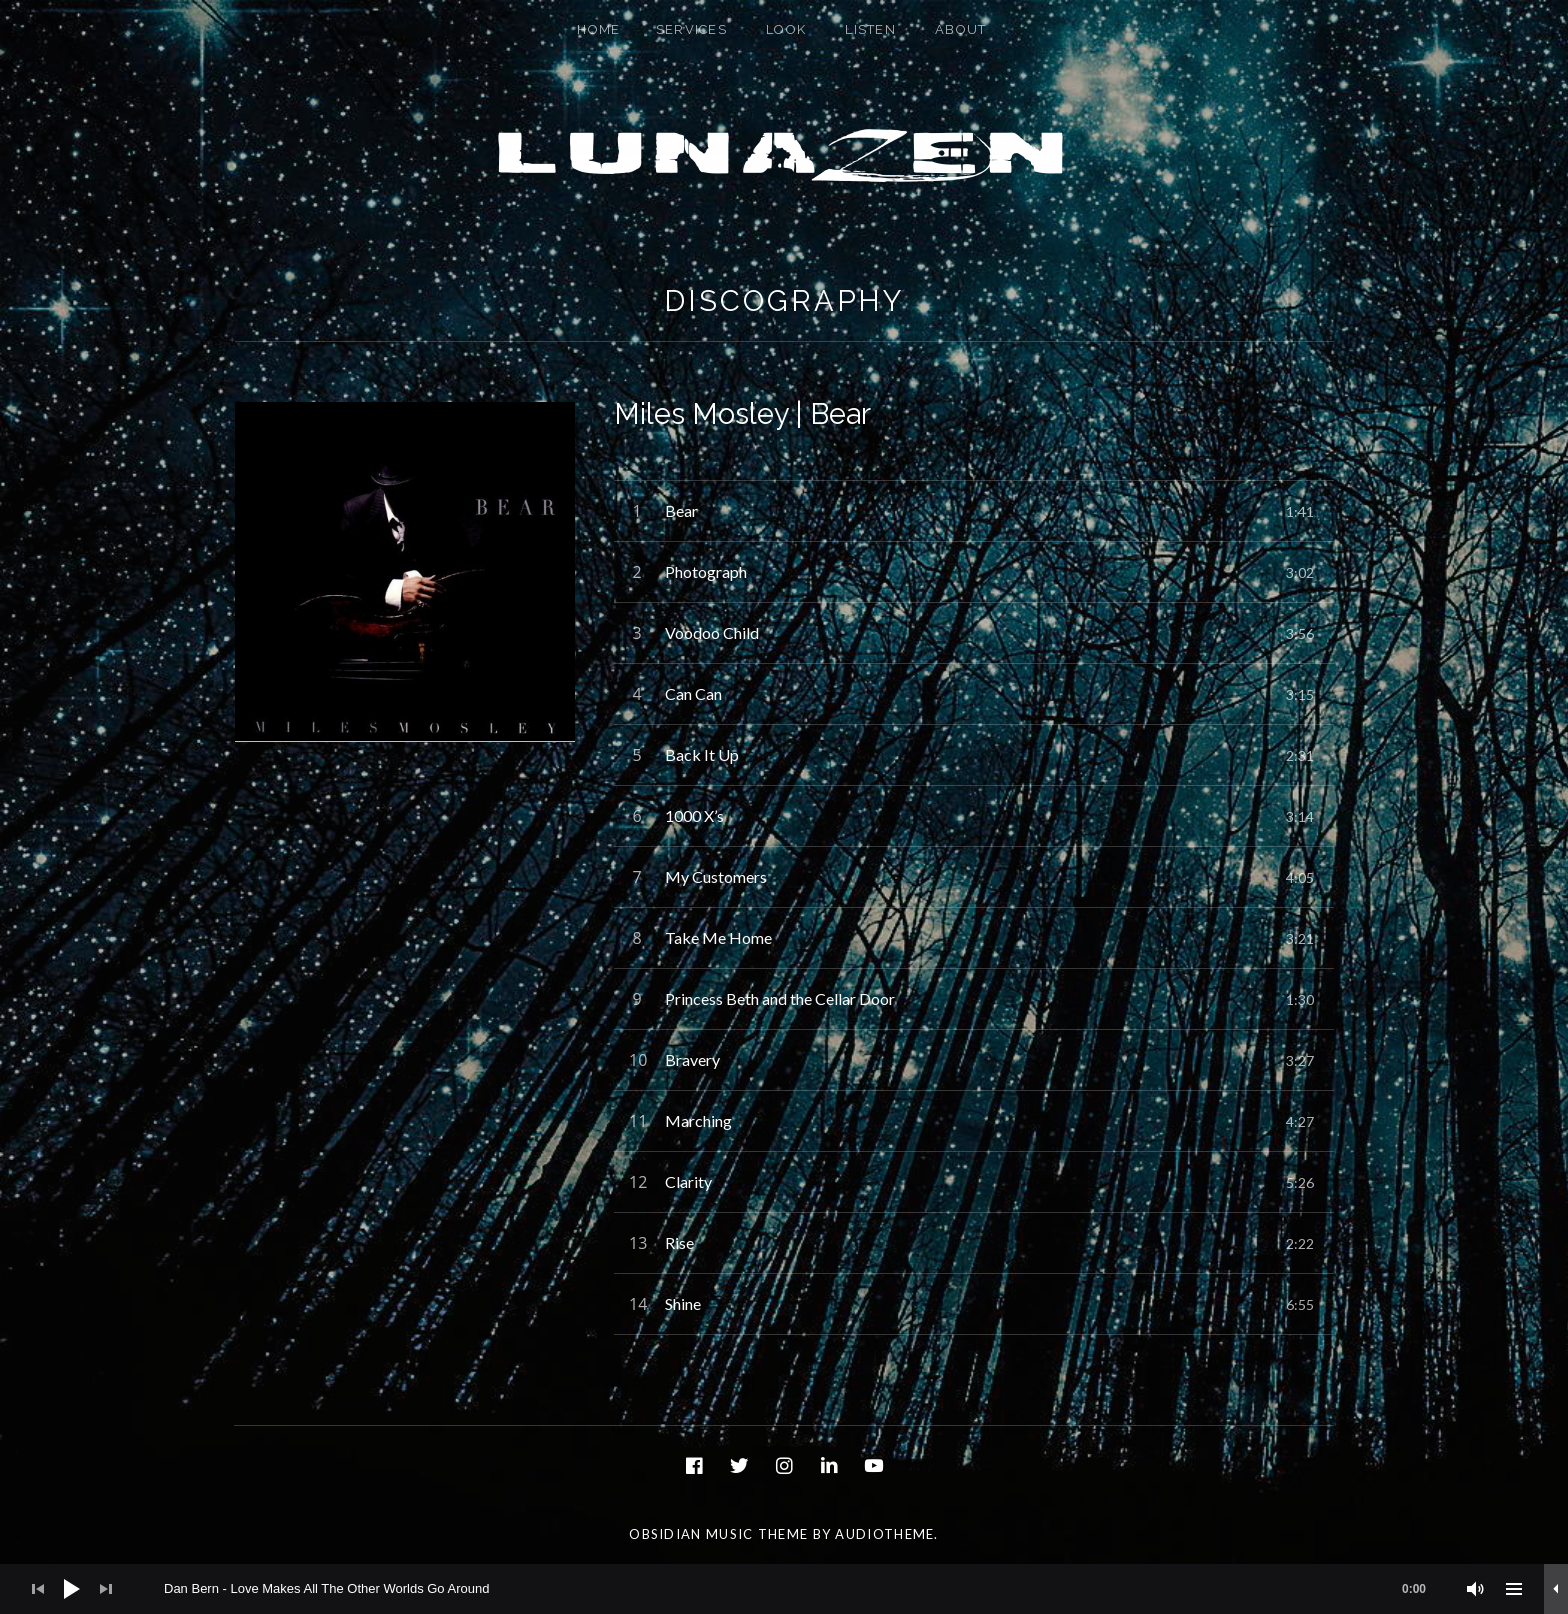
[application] (784, 1589)
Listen (870, 29)
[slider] (805, 1589)
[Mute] (1476, 1589)
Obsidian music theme (718, 1534)
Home (598, 29)
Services (691, 29)
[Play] (72, 1589)
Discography (784, 301)
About (961, 29)
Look (786, 29)
